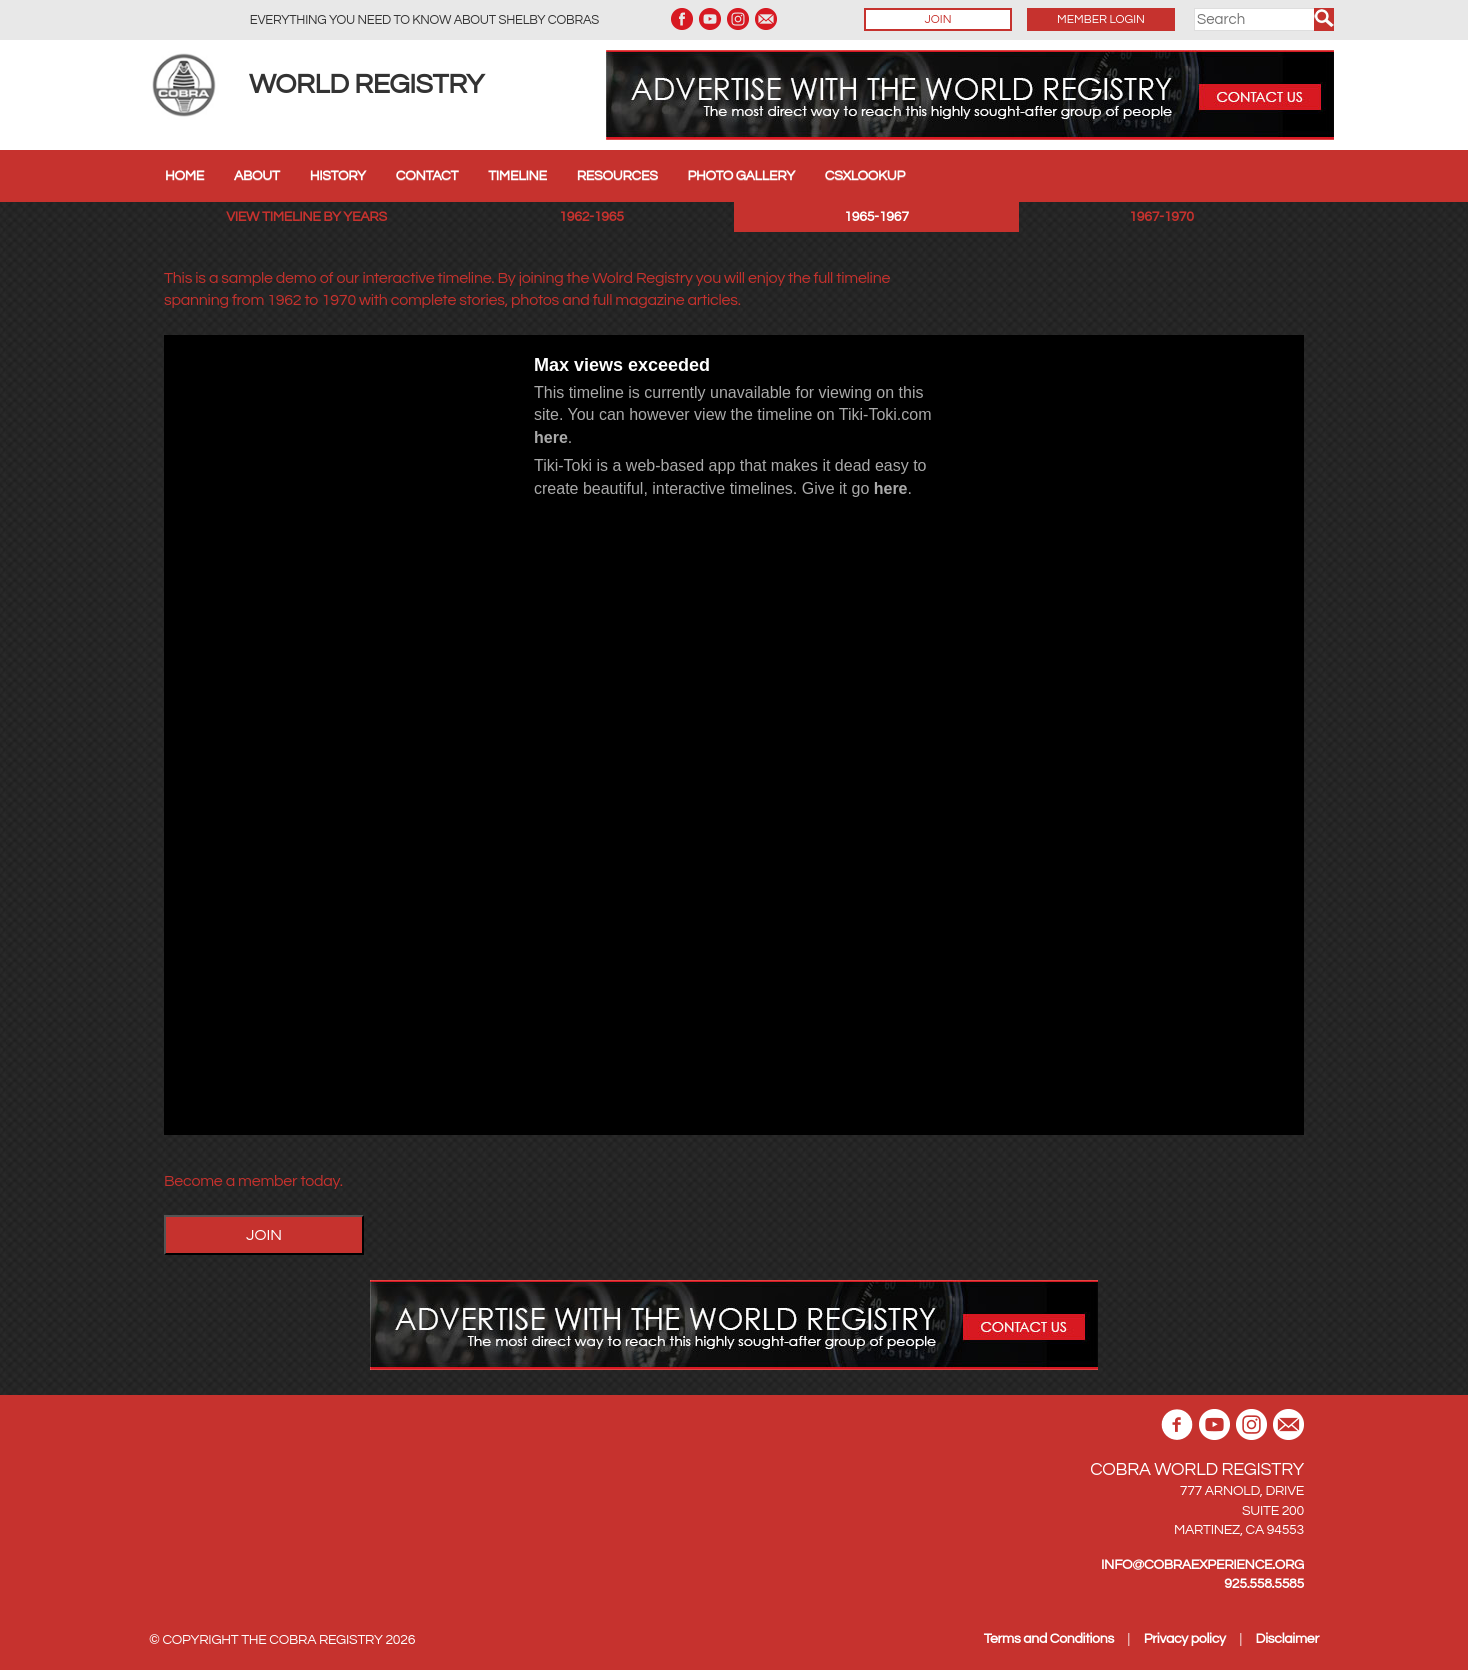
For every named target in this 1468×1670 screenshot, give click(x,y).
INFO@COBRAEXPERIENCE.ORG (1202, 1565)
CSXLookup (865, 176)
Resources (617, 176)
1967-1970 (1161, 217)
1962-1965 (591, 217)
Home (184, 176)
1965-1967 (876, 217)
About (257, 176)
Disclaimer (1287, 1639)
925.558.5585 (1264, 1584)
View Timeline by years (306, 217)
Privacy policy (1185, 1639)
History (338, 176)
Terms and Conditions (1049, 1639)
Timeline (517, 176)
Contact (427, 176)
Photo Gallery (741, 176)
